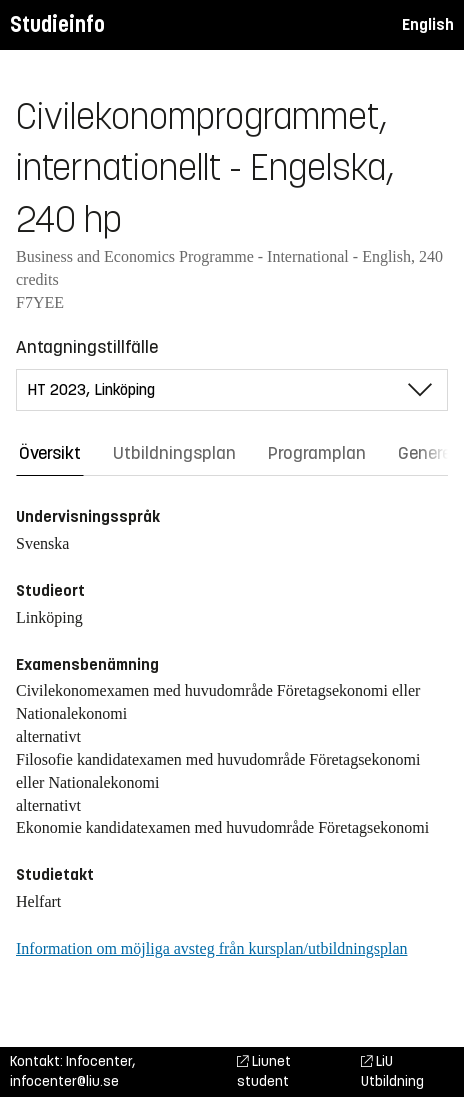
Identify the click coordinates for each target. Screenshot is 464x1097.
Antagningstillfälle (87, 347)
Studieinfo (57, 24)
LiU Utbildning (392, 1071)
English (428, 24)
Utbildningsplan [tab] (174, 453)
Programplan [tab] (317, 453)
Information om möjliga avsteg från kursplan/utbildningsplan (211, 948)
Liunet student (264, 1071)
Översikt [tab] (50, 453)
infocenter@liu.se (64, 1081)
